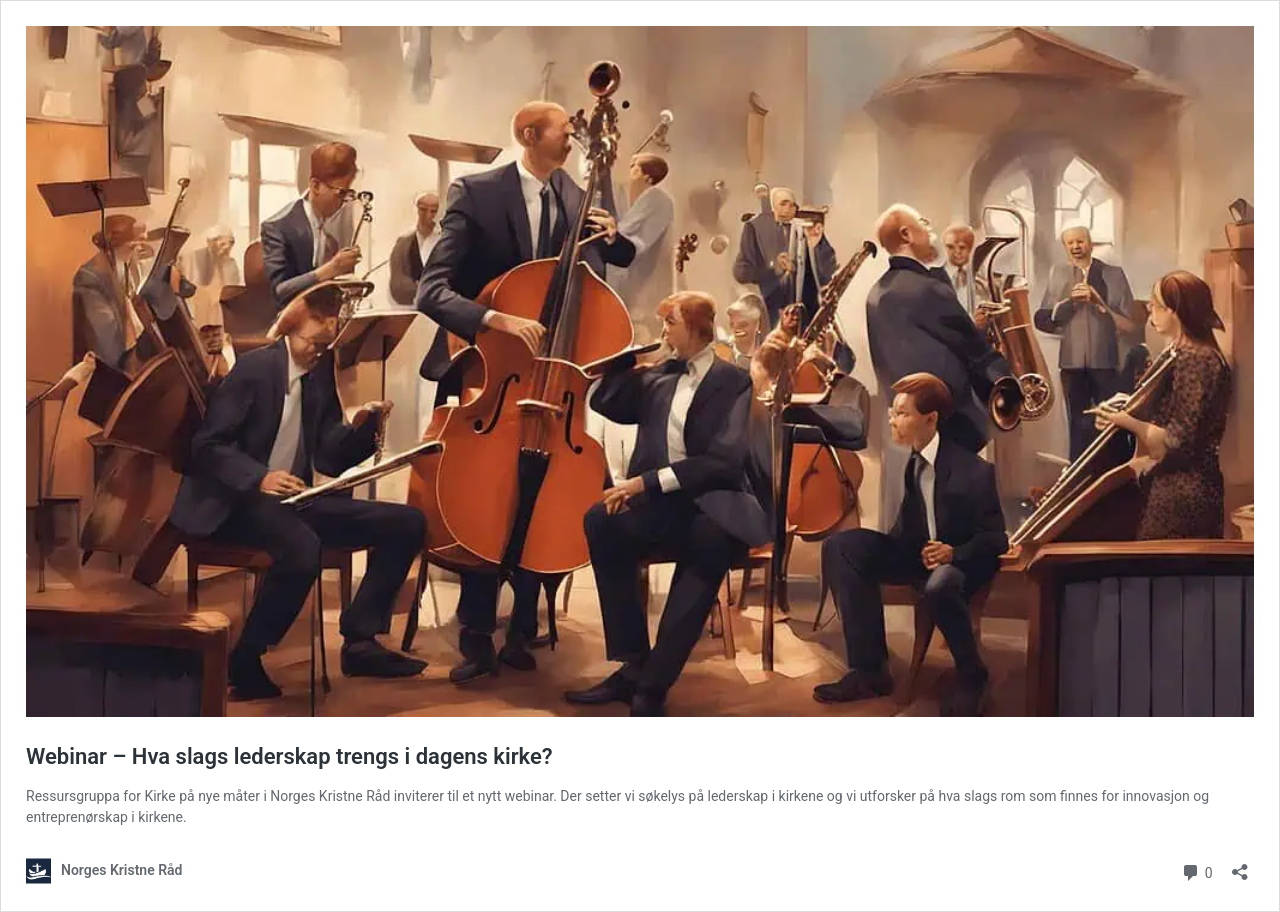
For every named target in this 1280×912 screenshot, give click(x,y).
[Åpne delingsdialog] (1240, 865)
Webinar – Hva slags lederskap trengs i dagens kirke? (289, 756)
